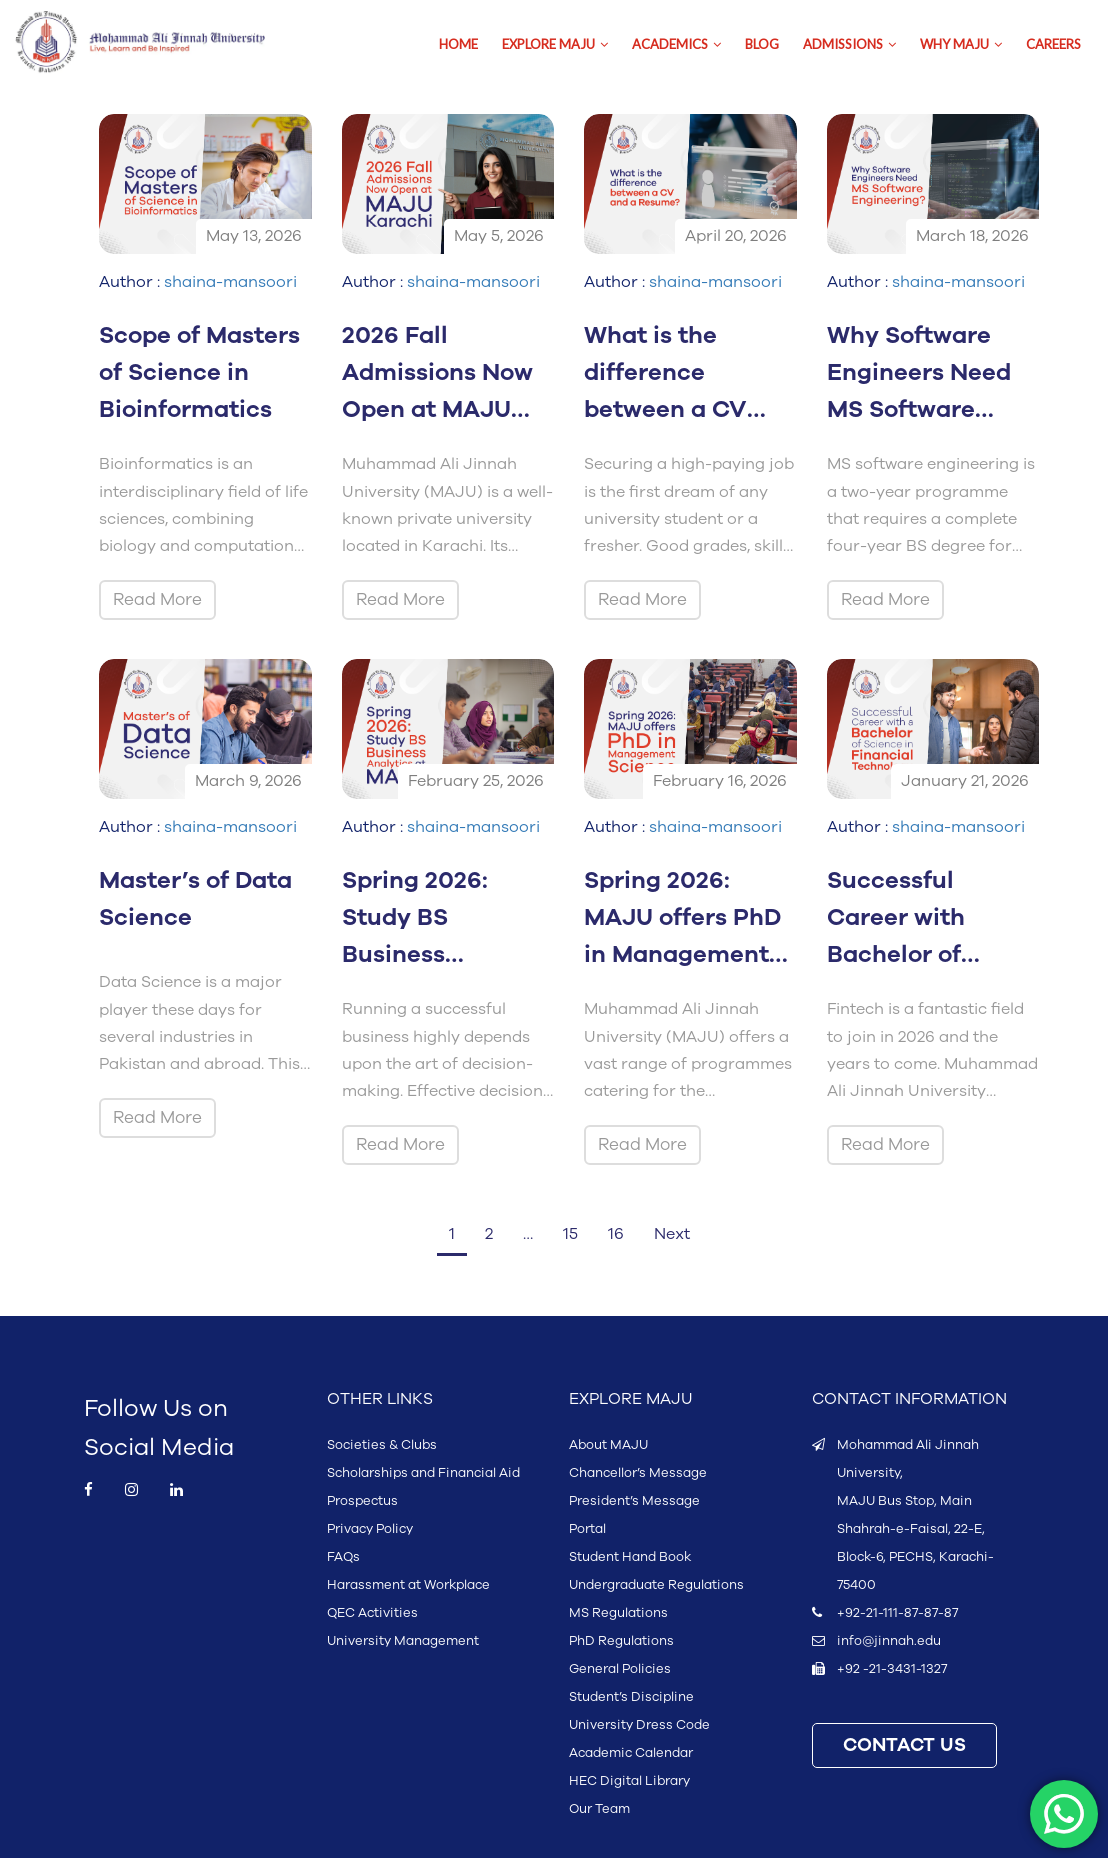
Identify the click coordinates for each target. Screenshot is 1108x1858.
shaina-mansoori (230, 282)
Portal (587, 1529)
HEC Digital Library (629, 1781)
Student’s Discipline (631, 1697)
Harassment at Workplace (408, 1585)
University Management (403, 1641)
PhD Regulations (621, 1641)
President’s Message (634, 1501)
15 (570, 1234)
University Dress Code (639, 1725)
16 (616, 1234)
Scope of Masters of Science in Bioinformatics (199, 373)
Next (672, 1234)
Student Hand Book (630, 1557)
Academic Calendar (631, 1753)
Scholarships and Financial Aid (423, 1473)
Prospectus (362, 1501)
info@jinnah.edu (889, 1641)
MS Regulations (618, 1613)
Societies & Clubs (382, 1445)
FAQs (343, 1557)
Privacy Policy (370, 1529)
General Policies (620, 1669)
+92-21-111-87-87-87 (897, 1613)
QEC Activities (372, 1613)
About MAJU (608, 1445)
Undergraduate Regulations (656, 1585)
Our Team (599, 1809)
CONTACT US (904, 1745)
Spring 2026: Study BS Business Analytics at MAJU (415, 955)
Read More (157, 599)
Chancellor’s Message (638, 1473)
